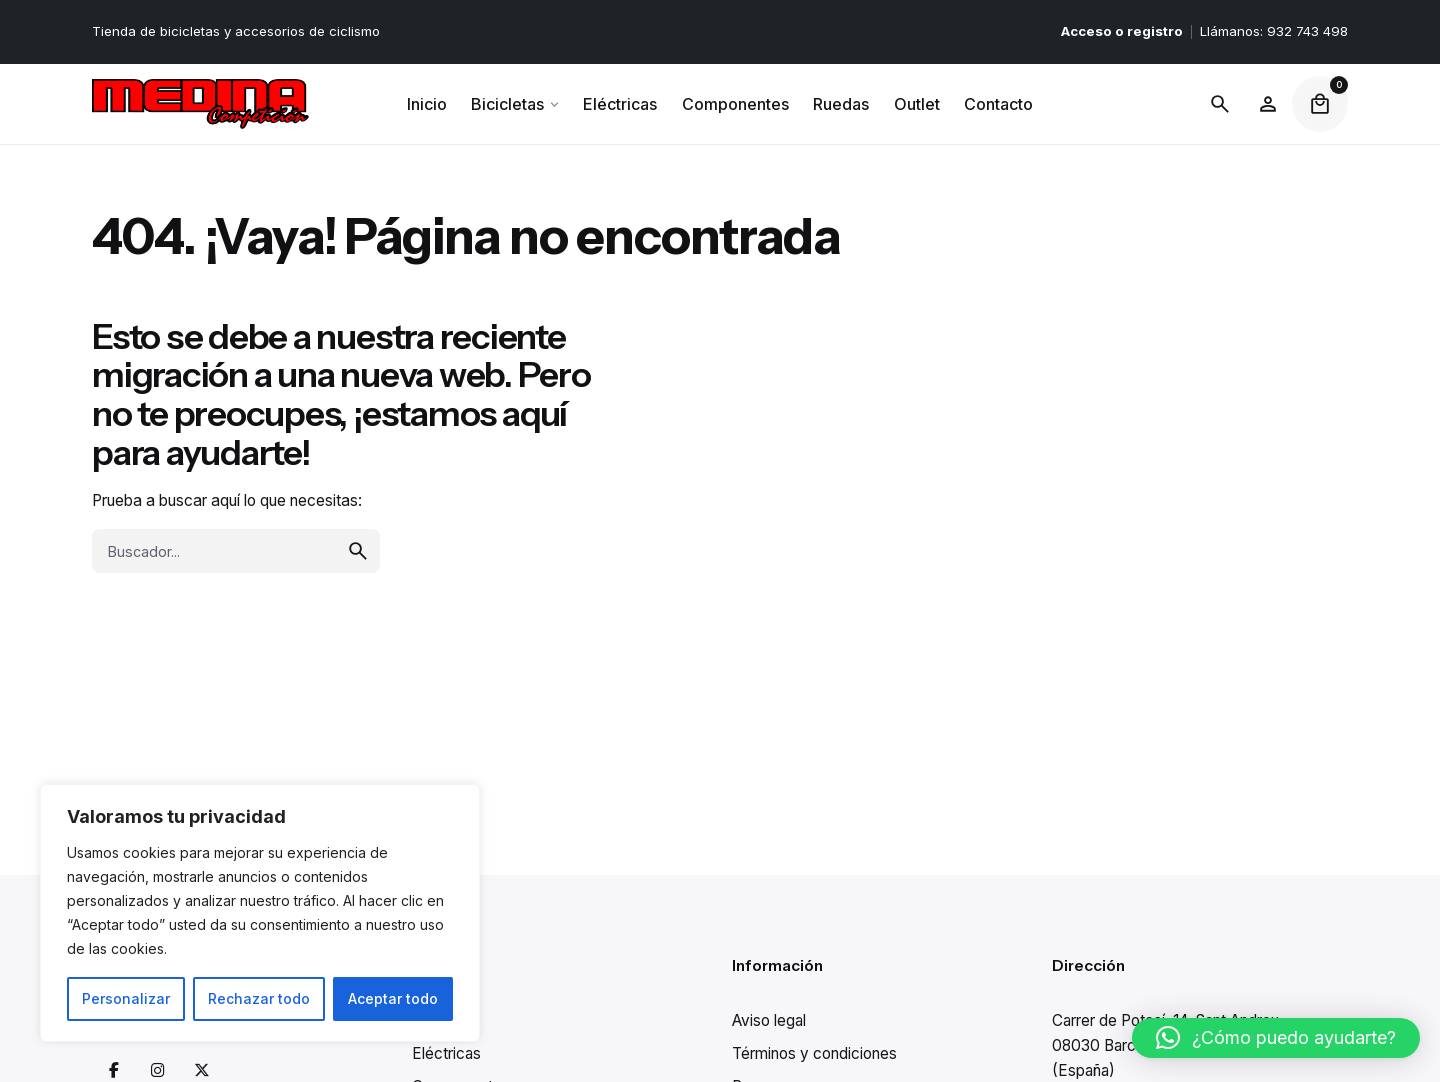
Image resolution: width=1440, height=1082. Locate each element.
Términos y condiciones (814, 1053)
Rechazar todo (259, 998)
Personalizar (126, 998)
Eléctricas (446, 1053)
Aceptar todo (393, 998)
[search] (358, 630)
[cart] (1320, 104)
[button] (1276, 1038)
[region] (260, 913)
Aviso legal (769, 1020)
